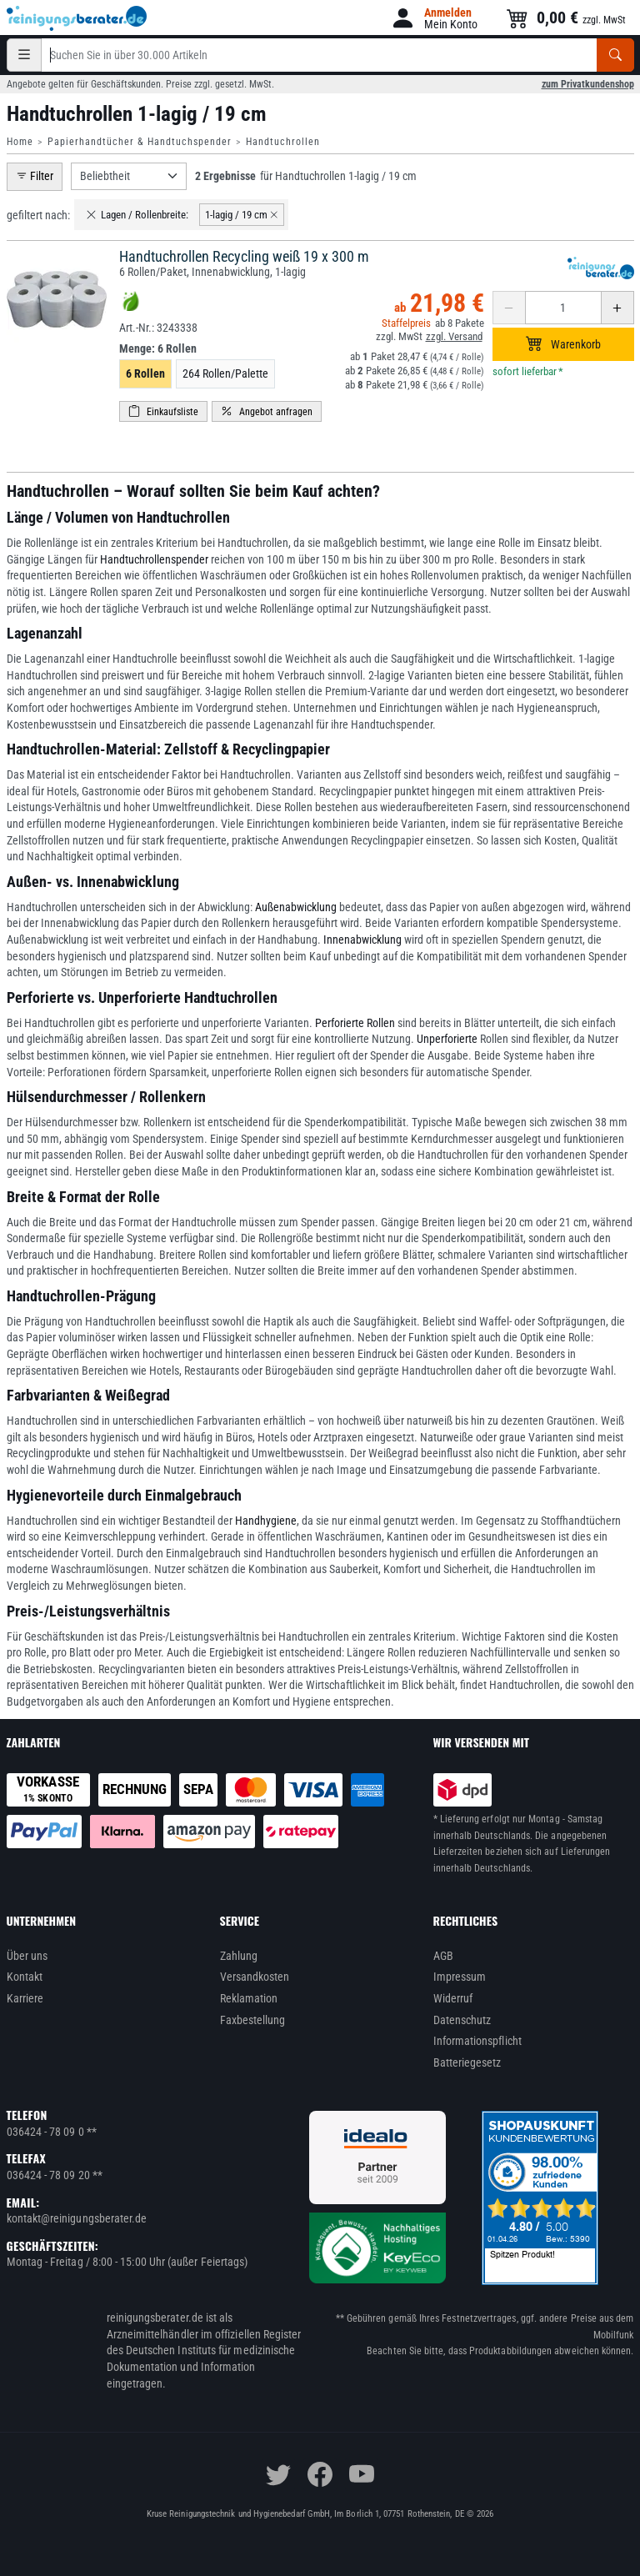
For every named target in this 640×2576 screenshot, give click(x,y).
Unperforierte (447, 1038)
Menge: (158, 348)
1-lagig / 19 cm (241, 214)
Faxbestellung (253, 2020)
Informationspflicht (477, 2040)
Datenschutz (462, 2020)
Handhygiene (266, 1520)
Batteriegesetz (467, 2062)
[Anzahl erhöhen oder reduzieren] (563, 307)
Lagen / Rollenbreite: (137, 214)
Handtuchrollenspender (154, 559)
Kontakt (25, 1976)
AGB (443, 1955)
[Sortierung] (129, 176)
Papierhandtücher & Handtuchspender (140, 142)
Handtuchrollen (283, 142)
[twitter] (278, 2474)
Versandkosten (255, 1976)
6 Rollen (145, 373)
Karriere (25, 1998)
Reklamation (249, 1998)
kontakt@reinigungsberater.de (77, 2218)
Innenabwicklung (362, 939)
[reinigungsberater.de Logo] (77, 18)
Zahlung (239, 1955)
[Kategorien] (24, 55)
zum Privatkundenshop (588, 84)
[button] (434, 18)
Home (20, 142)
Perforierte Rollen (355, 1023)
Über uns (27, 1955)
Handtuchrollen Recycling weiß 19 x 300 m (244, 256)
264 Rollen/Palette (225, 373)
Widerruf (453, 1998)
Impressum (460, 1976)
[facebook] (320, 2474)
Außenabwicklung (296, 907)
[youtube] (361, 2474)
